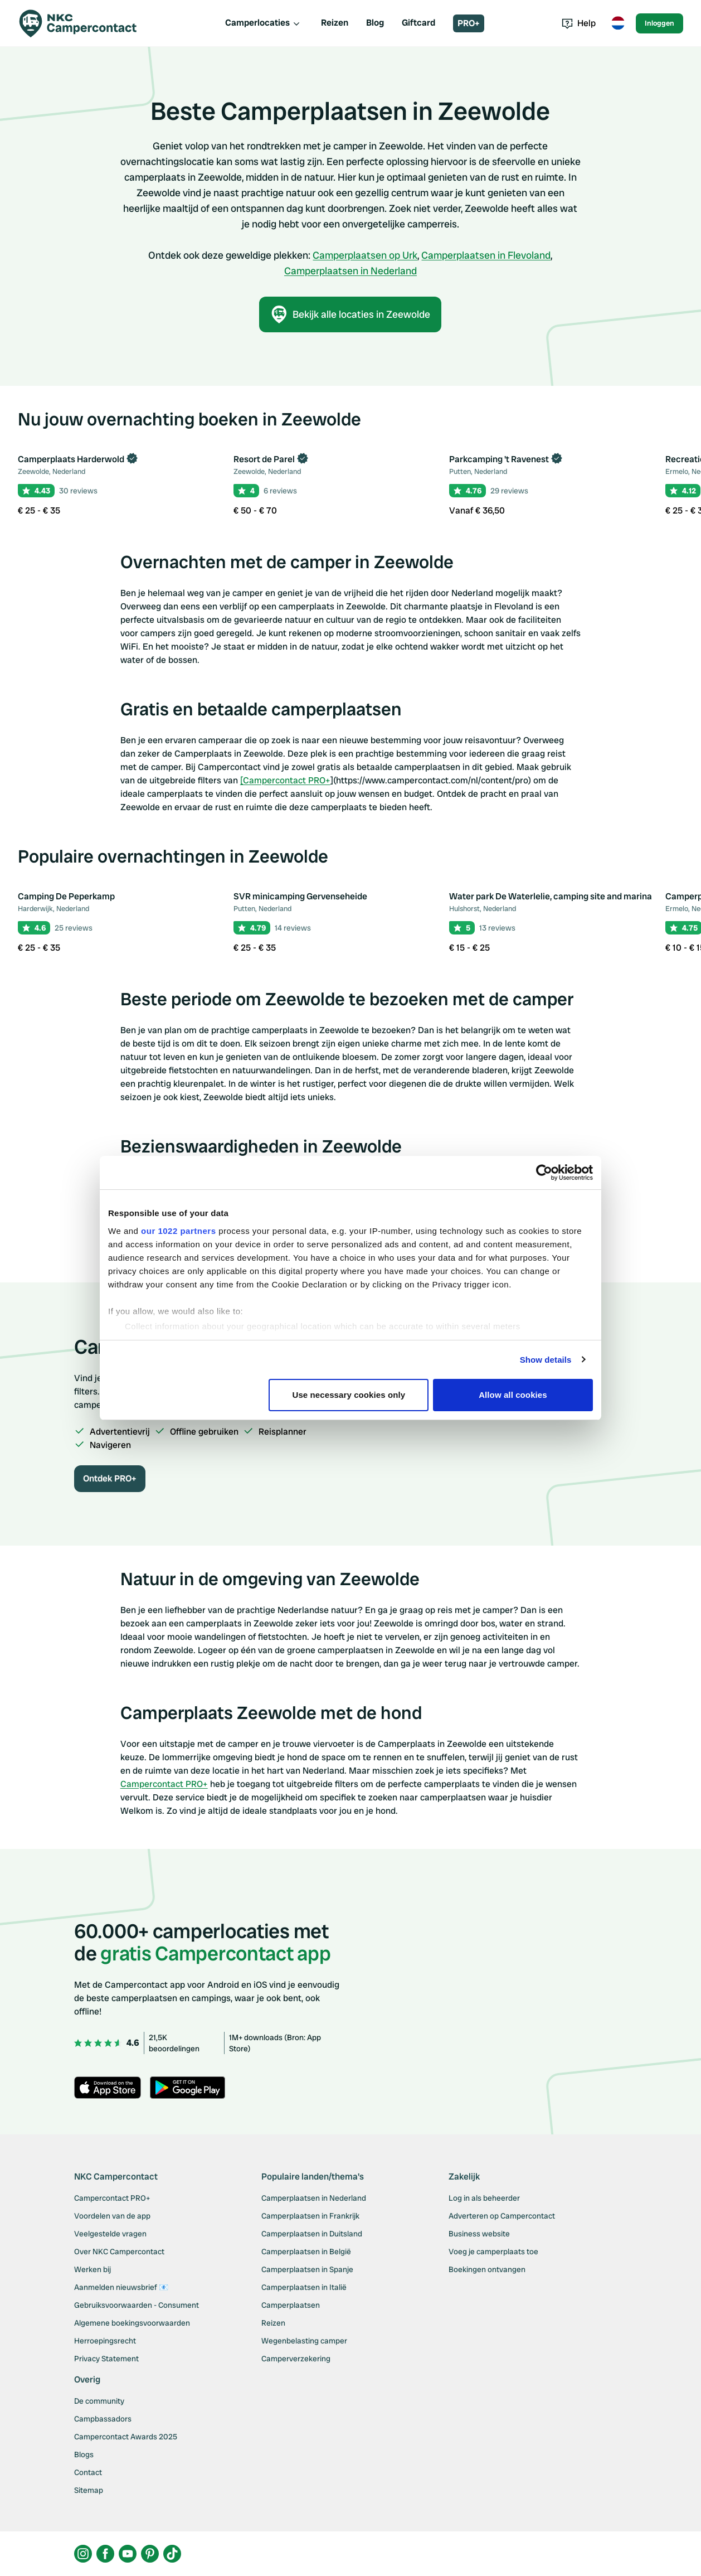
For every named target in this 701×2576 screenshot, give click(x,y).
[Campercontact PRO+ (285, 780)
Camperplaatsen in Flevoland (486, 255)
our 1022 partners (178, 1231)
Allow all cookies (513, 1395)
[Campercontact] (85, 23)
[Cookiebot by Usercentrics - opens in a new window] (544, 1172)
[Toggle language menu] (618, 23)
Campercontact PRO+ (164, 1784)
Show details (546, 1359)
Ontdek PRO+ (110, 1478)
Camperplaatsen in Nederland (350, 270)
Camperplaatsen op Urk (365, 255)
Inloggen (659, 23)
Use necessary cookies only (349, 1395)
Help (579, 23)
